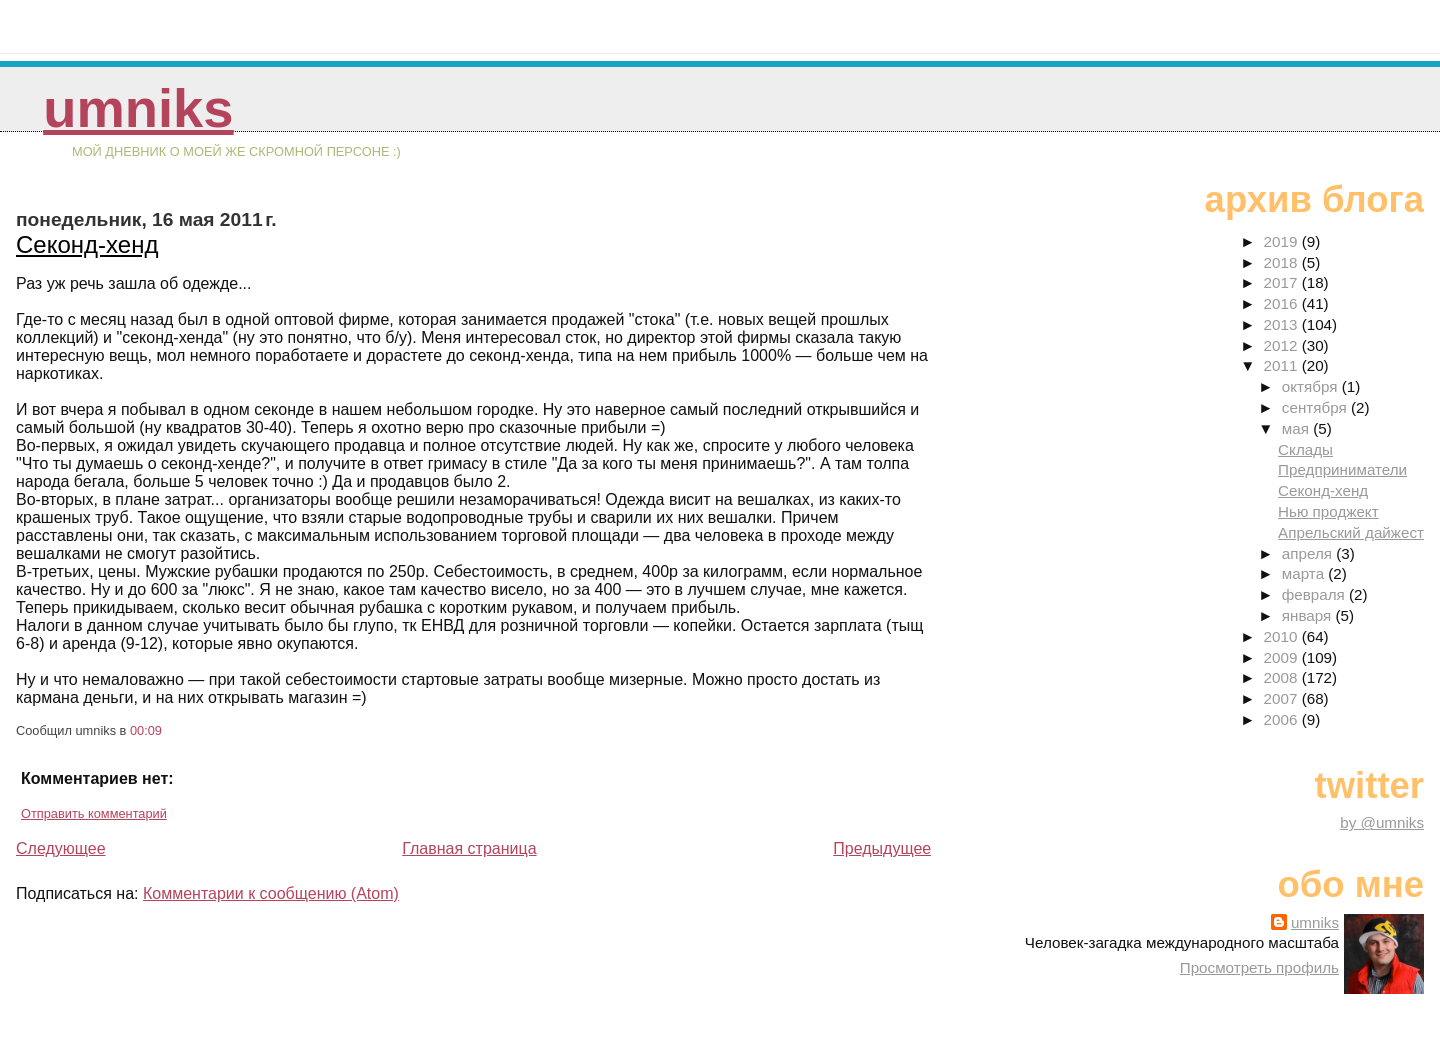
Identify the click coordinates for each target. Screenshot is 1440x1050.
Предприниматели (1342, 469)
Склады (1305, 449)
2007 (1283, 698)
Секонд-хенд (87, 244)
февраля (1315, 594)
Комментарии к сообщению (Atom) (271, 893)
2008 (1283, 677)
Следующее (61, 848)
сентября (1316, 407)
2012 (1283, 345)
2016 (1283, 303)
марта (1305, 573)
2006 (1283, 719)
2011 (1283, 365)
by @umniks (1382, 822)
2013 (1283, 324)
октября (1312, 386)
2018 (1283, 262)
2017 (1283, 282)
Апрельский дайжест (1351, 532)
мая (1297, 428)
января (1309, 615)
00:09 (146, 730)
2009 (1283, 657)
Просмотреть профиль (1259, 967)
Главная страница (469, 848)
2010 (1283, 636)
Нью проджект (1328, 511)
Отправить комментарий (94, 813)
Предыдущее (882, 848)
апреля (1309, 553)
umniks (138, 108)
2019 (1283, 241)
